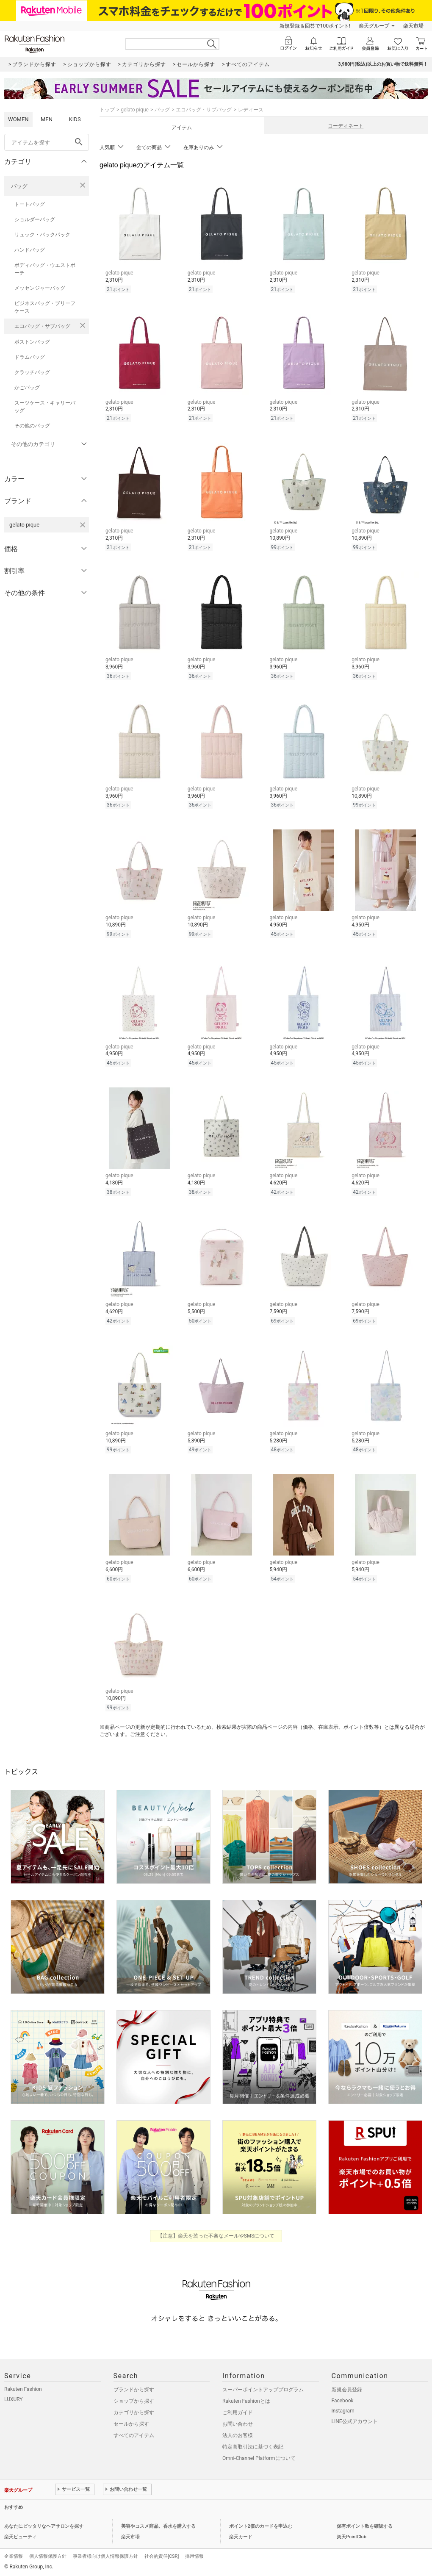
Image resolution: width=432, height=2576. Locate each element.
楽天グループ (374, 26)
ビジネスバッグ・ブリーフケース (44, 307)
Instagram (343, 2411)
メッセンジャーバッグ (39, 288)
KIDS (75, 119)
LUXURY (13, 2399)
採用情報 (194, 2556)
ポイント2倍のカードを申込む (260, 2526)
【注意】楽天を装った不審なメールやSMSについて (216, 2236)
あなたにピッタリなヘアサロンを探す (43, 2526)
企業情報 (13, 2556)
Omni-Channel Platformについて (259, 2458)
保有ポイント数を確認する (365, 2526)
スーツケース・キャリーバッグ (44, 406)
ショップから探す (134, 2401)
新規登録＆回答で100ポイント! (315, 26)
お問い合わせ (237, 2424)
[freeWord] (46, 142)
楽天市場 (413, 26)
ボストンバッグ (32, 342)
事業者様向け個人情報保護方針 (105, 2556)
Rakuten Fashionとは (246, 2401)
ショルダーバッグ (34, 219)
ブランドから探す (134, 2390)
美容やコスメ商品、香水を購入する (158, 2526)
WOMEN (18, 119)
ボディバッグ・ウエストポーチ (44, 269)
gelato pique (135, 110)
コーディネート (345, 126)
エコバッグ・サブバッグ (42, 326)
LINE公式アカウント (355, 2421)
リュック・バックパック (42, 235)
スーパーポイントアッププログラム (263, 2390)
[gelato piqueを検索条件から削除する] (82, 525)
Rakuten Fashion (23, 2389)
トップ (107, 110)
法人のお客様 (237, 2435)
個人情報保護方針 (47, 2556)
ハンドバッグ (29, 250)
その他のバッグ (32, 426)
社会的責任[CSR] (161, 2556)
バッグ (19, 186)
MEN (47, 119)
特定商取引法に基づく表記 (252, 2447)
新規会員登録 (347, 2390)
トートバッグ (29, 204)
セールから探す (131, 2424)
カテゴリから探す (134, 2412)
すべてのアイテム (134, 2435)
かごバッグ (27, 388)
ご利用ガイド (237, 2412)
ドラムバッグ (29, 357)
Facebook (343, 2401)
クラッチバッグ (32, 372)
